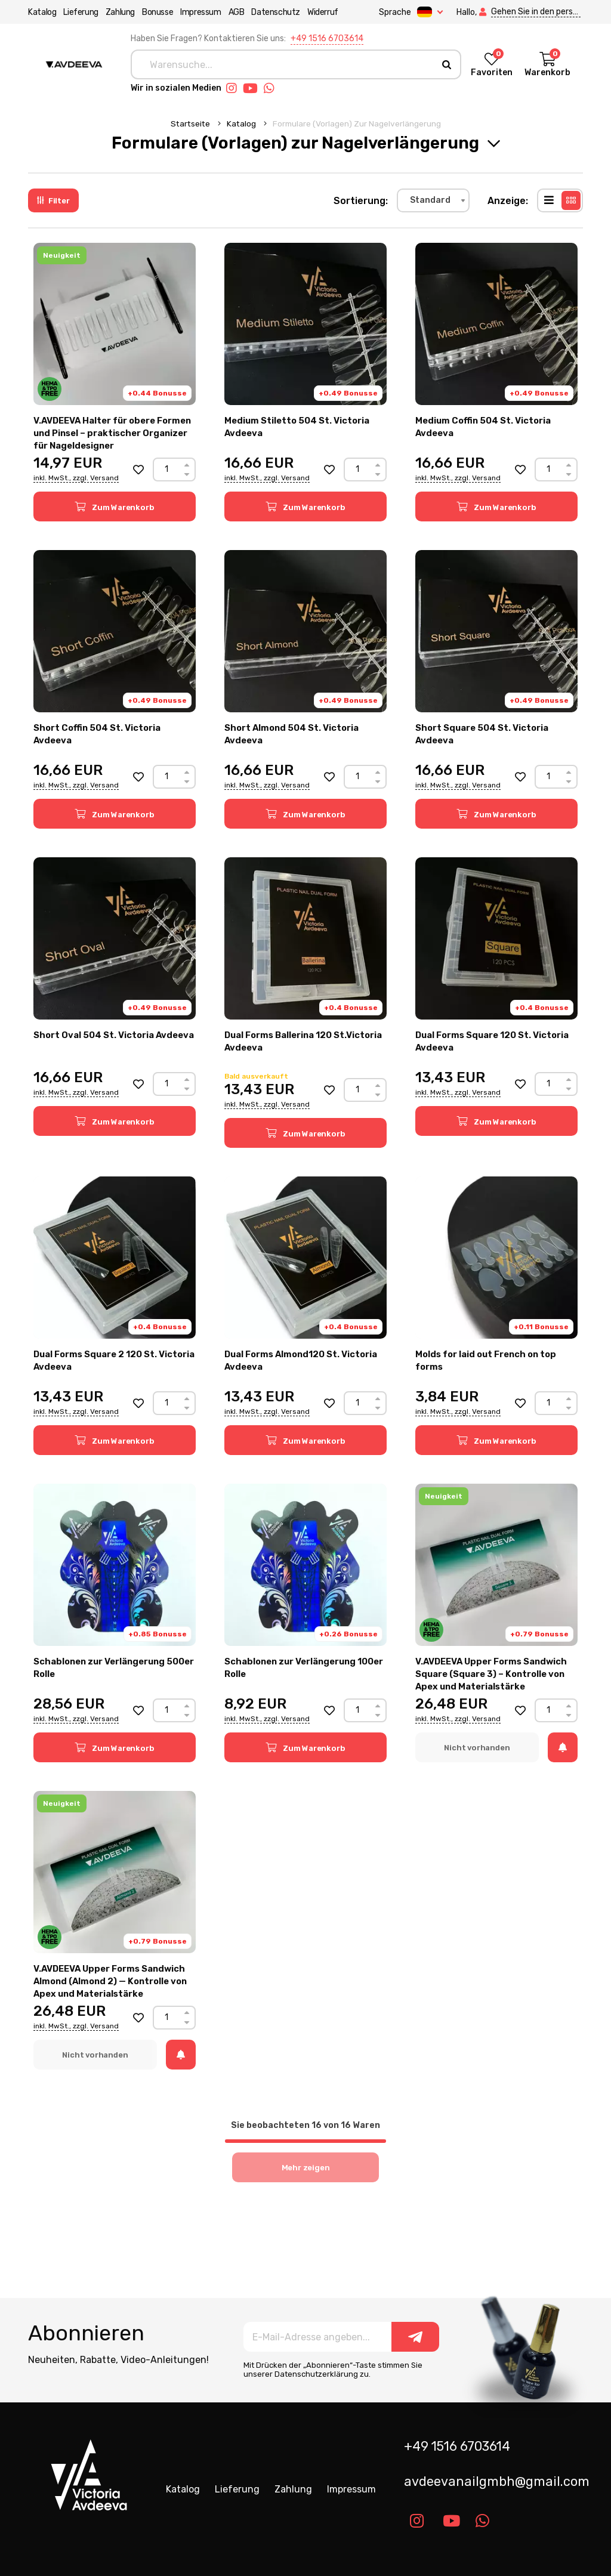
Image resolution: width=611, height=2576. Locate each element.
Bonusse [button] (157, 12)
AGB (236, 12)
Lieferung (80, 12)
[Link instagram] (234, 88)
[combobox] (433, 200)
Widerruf (322, 12)
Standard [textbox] (430, 200)
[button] (138, 469)
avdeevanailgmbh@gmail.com (497, 2481)
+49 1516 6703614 (327, 38)
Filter (53, 200)
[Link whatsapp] (272, 88)
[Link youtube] (253, 88)
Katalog (42, 12)
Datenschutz (275, 12)
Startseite (191, 123)
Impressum (200, 12)
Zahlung (120, 12)
